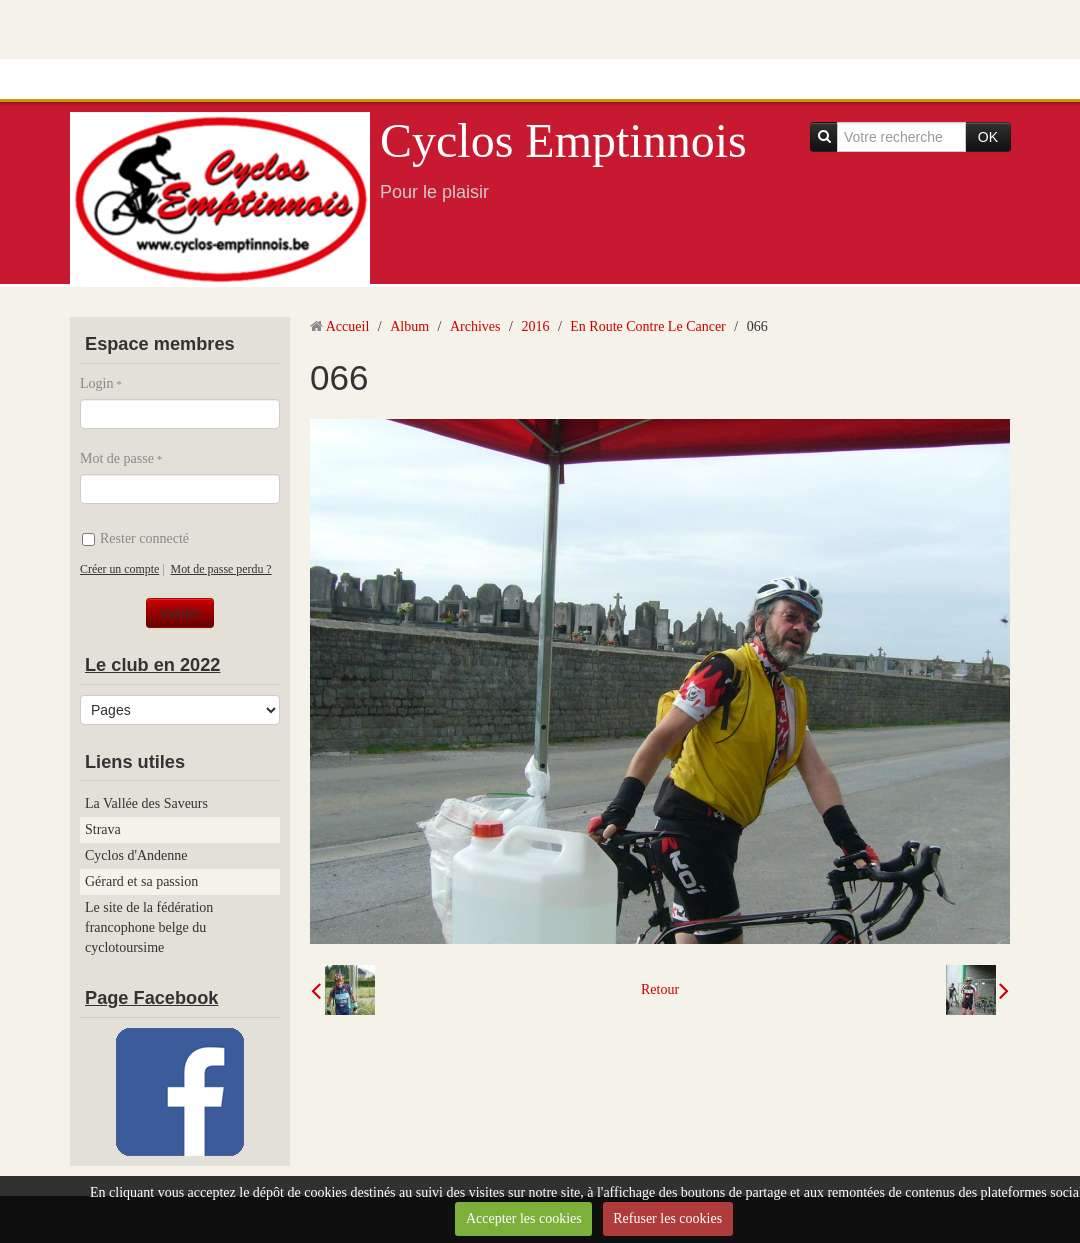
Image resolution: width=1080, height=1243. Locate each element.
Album (409, 326)
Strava (103, 829)
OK (988, 137)
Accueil (348, 326)
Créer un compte (119, 569)
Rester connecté (135, 538)
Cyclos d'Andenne (136, 855)
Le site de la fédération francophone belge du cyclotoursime (149, 927)
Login (96, 383)
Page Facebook (151, 998)
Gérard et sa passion (141, 881)
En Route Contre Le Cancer (648, 326)
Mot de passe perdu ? (221, 569)
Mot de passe (117, 458)
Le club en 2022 (152, 665)
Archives (475, 326)
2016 (535, 326)
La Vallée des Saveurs (146, 803)
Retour (660, 989)
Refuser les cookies (667, 1218)
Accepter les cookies (524, 1218)
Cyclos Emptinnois (563, 140)
